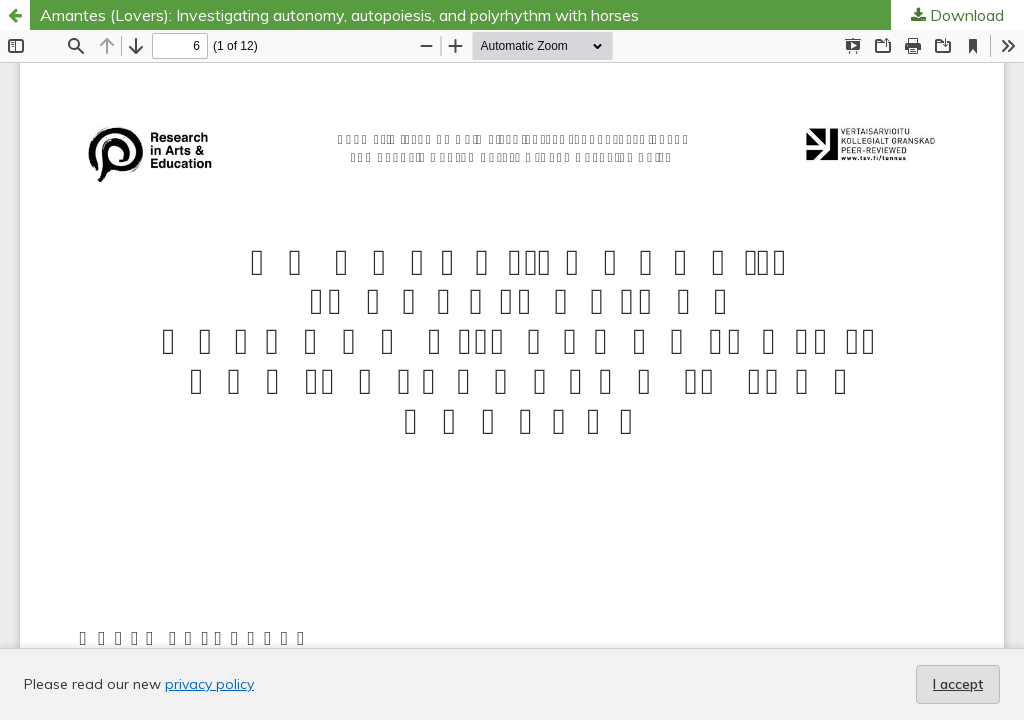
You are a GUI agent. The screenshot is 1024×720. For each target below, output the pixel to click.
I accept (958, 684)
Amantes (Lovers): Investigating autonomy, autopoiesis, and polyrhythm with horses (339, 15)
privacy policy (209, 684)
